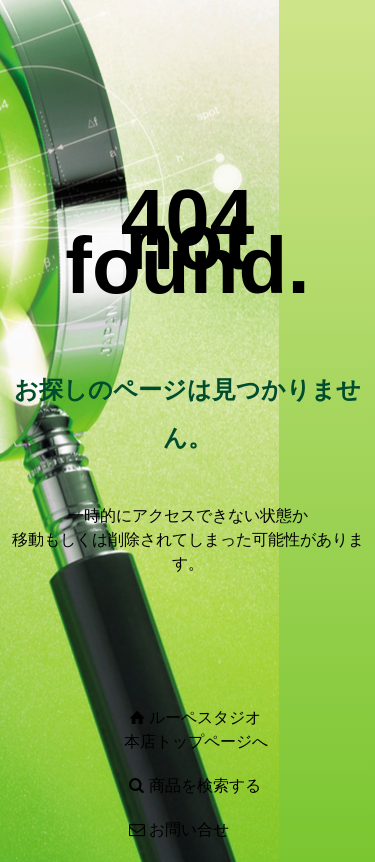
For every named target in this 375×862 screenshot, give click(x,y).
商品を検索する (205, 785)
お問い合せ (189, 829)
